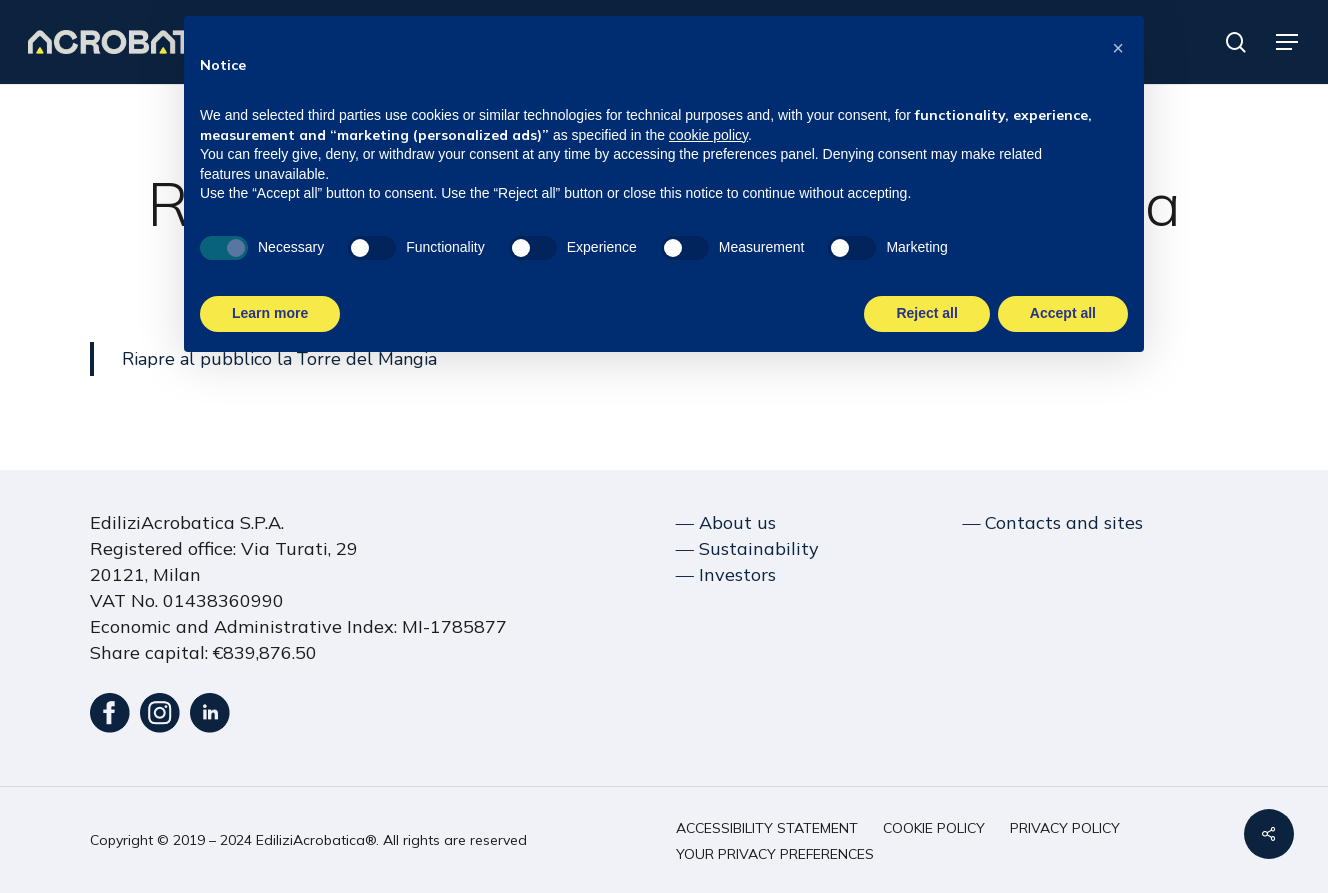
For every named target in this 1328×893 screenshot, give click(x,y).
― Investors (726, 574)
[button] (1288, 42)
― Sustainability (747, 548)
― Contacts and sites (1052, 522)
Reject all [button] (926, 312)
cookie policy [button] (708, 134)
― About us (726, 522)
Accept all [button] (1063, 312)
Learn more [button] (270, 312)
